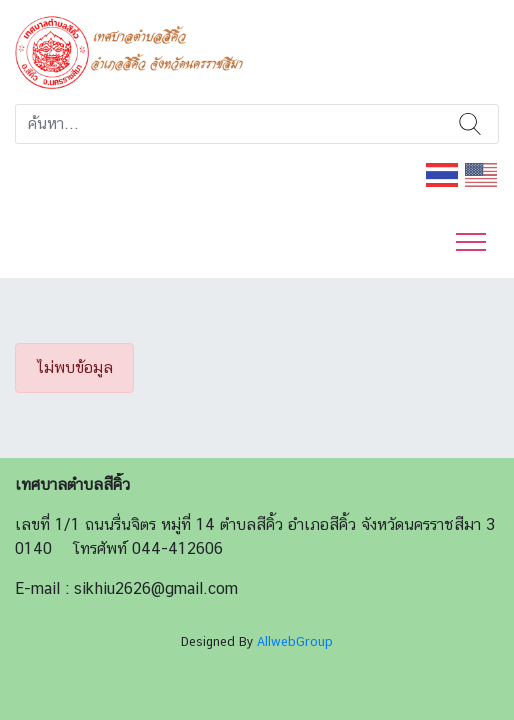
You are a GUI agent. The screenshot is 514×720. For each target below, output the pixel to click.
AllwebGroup (295, 641)
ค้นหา (470, 124)
